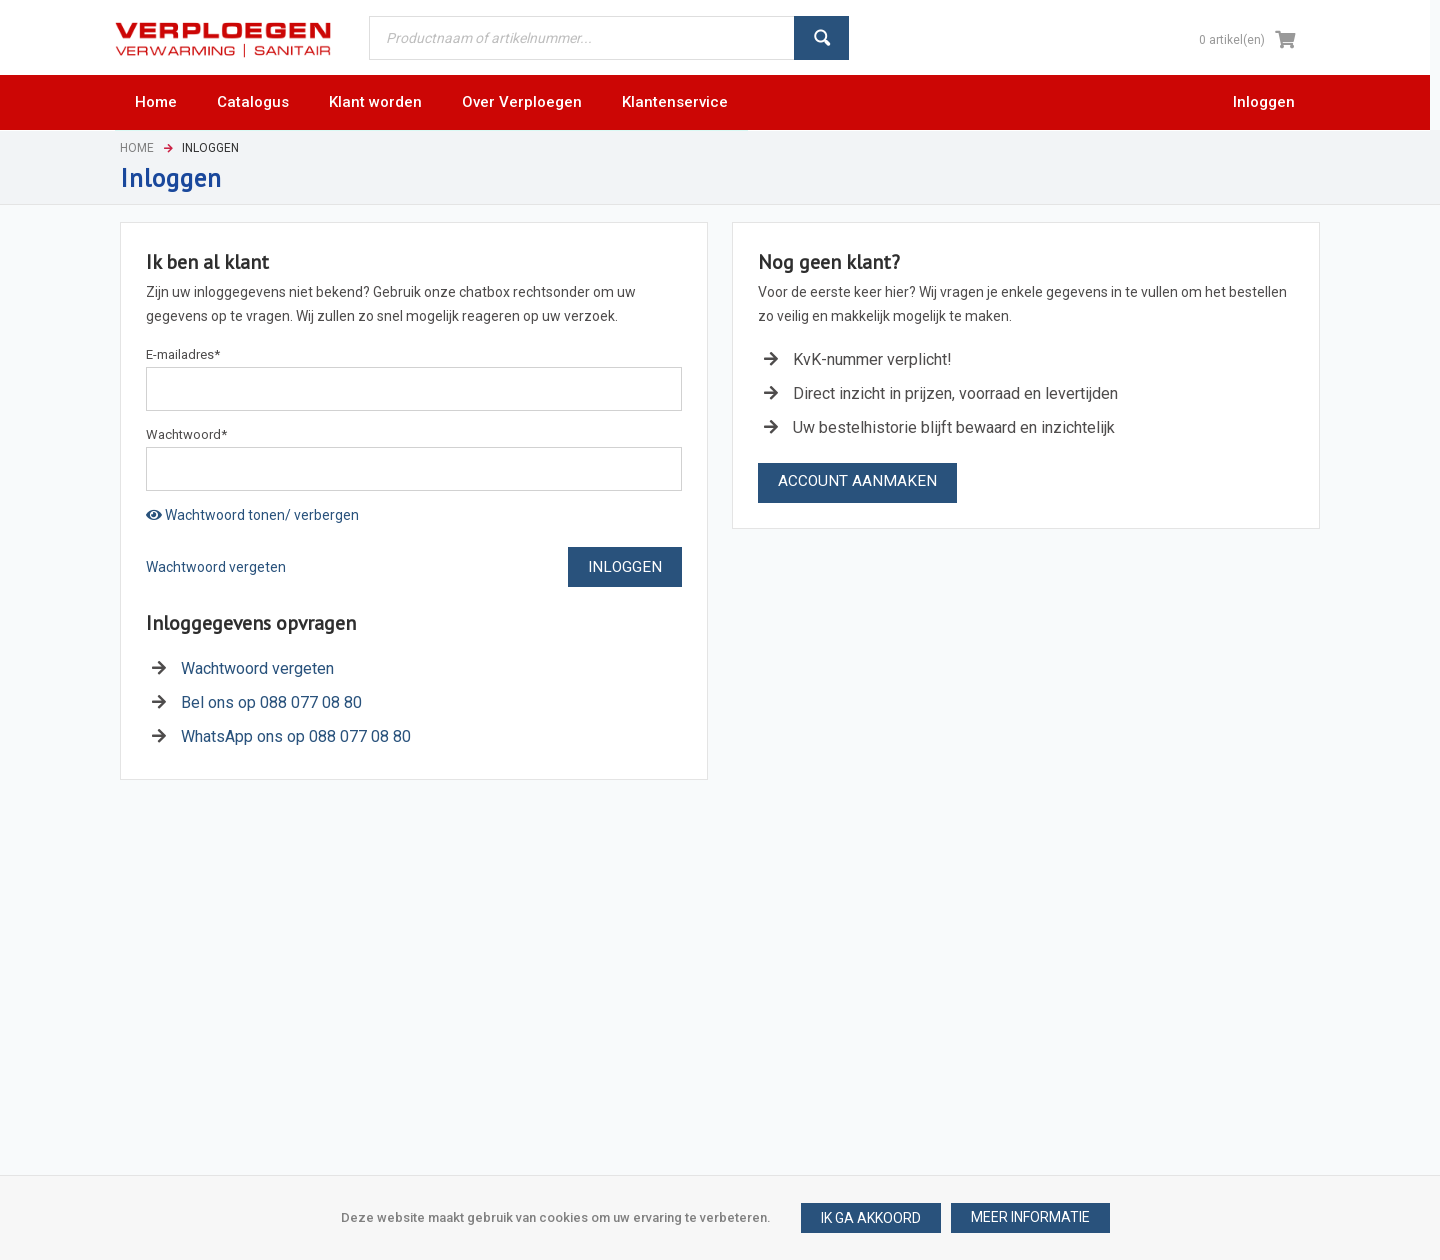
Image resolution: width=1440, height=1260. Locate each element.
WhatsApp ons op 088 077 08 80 (296, 736)
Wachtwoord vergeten (216, 567)
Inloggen (1264, 102)
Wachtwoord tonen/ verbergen (252, 515)
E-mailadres (183, 354)
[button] (1030, 1218)
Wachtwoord (186, 434)
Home (137, 148)
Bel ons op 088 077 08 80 (271, 702)
